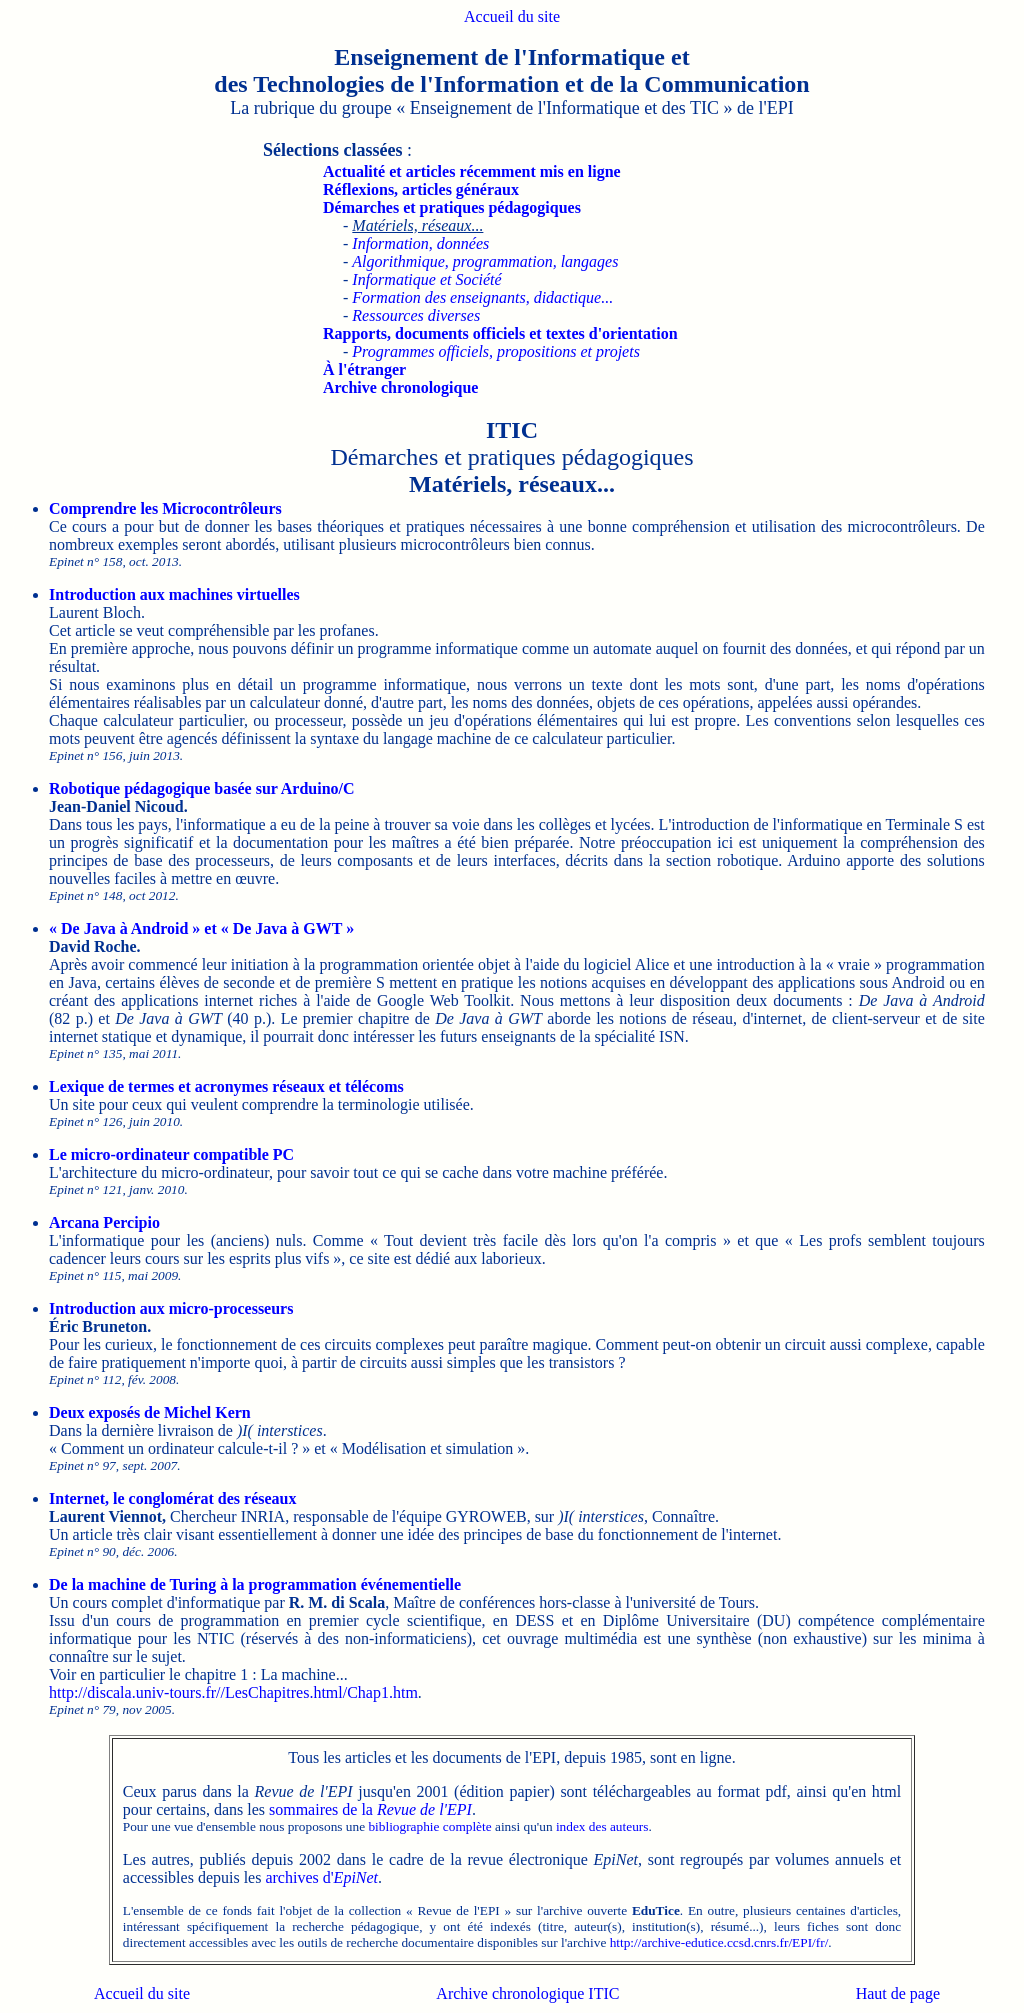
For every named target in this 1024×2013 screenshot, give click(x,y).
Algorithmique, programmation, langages (485, 261)
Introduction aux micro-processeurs (171, 1308)
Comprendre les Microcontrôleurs (165, 508)
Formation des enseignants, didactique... (482, 297)
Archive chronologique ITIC (527, 1993)
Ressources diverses (416, 315)
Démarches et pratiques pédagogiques (452, 207)
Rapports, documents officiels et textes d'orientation (500, 333)
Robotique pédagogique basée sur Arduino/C (202, 788)
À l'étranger (364, 369)
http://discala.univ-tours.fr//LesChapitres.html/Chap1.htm (233, 1692)
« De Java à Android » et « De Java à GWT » (201, 928)
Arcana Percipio (104, 1222)
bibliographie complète (429, 1826)
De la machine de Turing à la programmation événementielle (255, 1584)
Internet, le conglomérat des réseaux (173, 1498)
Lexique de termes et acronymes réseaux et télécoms (226, 1086)
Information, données (420, 243)
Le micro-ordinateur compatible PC (171, 1154)
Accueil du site (512, 16)
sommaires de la (370, 1809)
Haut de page (898, 1993)
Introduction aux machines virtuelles (174, 594)
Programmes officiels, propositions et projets (496, 351)
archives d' (321, 1877)
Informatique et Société (426, 279)
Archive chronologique (400, 387)
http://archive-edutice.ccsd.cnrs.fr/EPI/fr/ (719, 1942)
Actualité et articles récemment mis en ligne (472, 171)
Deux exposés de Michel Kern (150, 1412)
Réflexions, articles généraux (421, 189)
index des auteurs (602, 1826)
